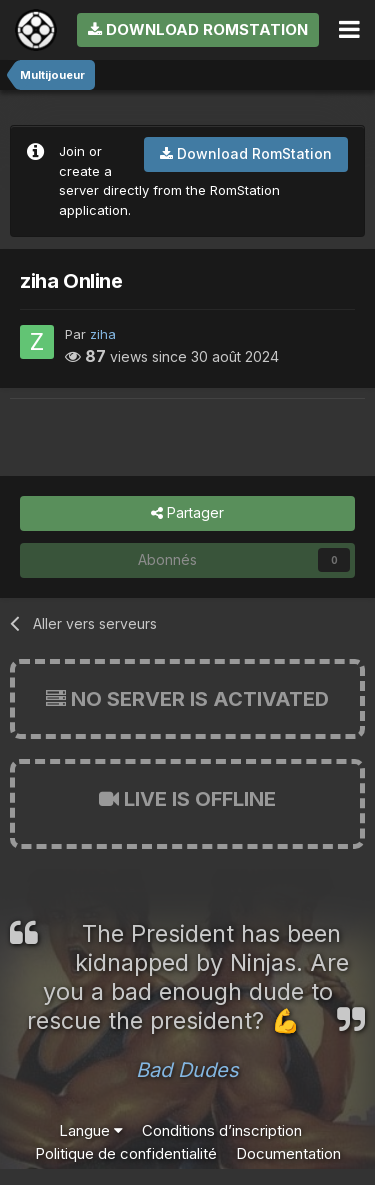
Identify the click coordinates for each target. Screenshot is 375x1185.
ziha (103, 334)
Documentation (288, 1153)
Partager (187, 513)
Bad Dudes (187, 1070)
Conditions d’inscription (222, 1130)
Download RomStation (198, 29)
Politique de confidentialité (126, 1153)
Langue (91, 1130)
